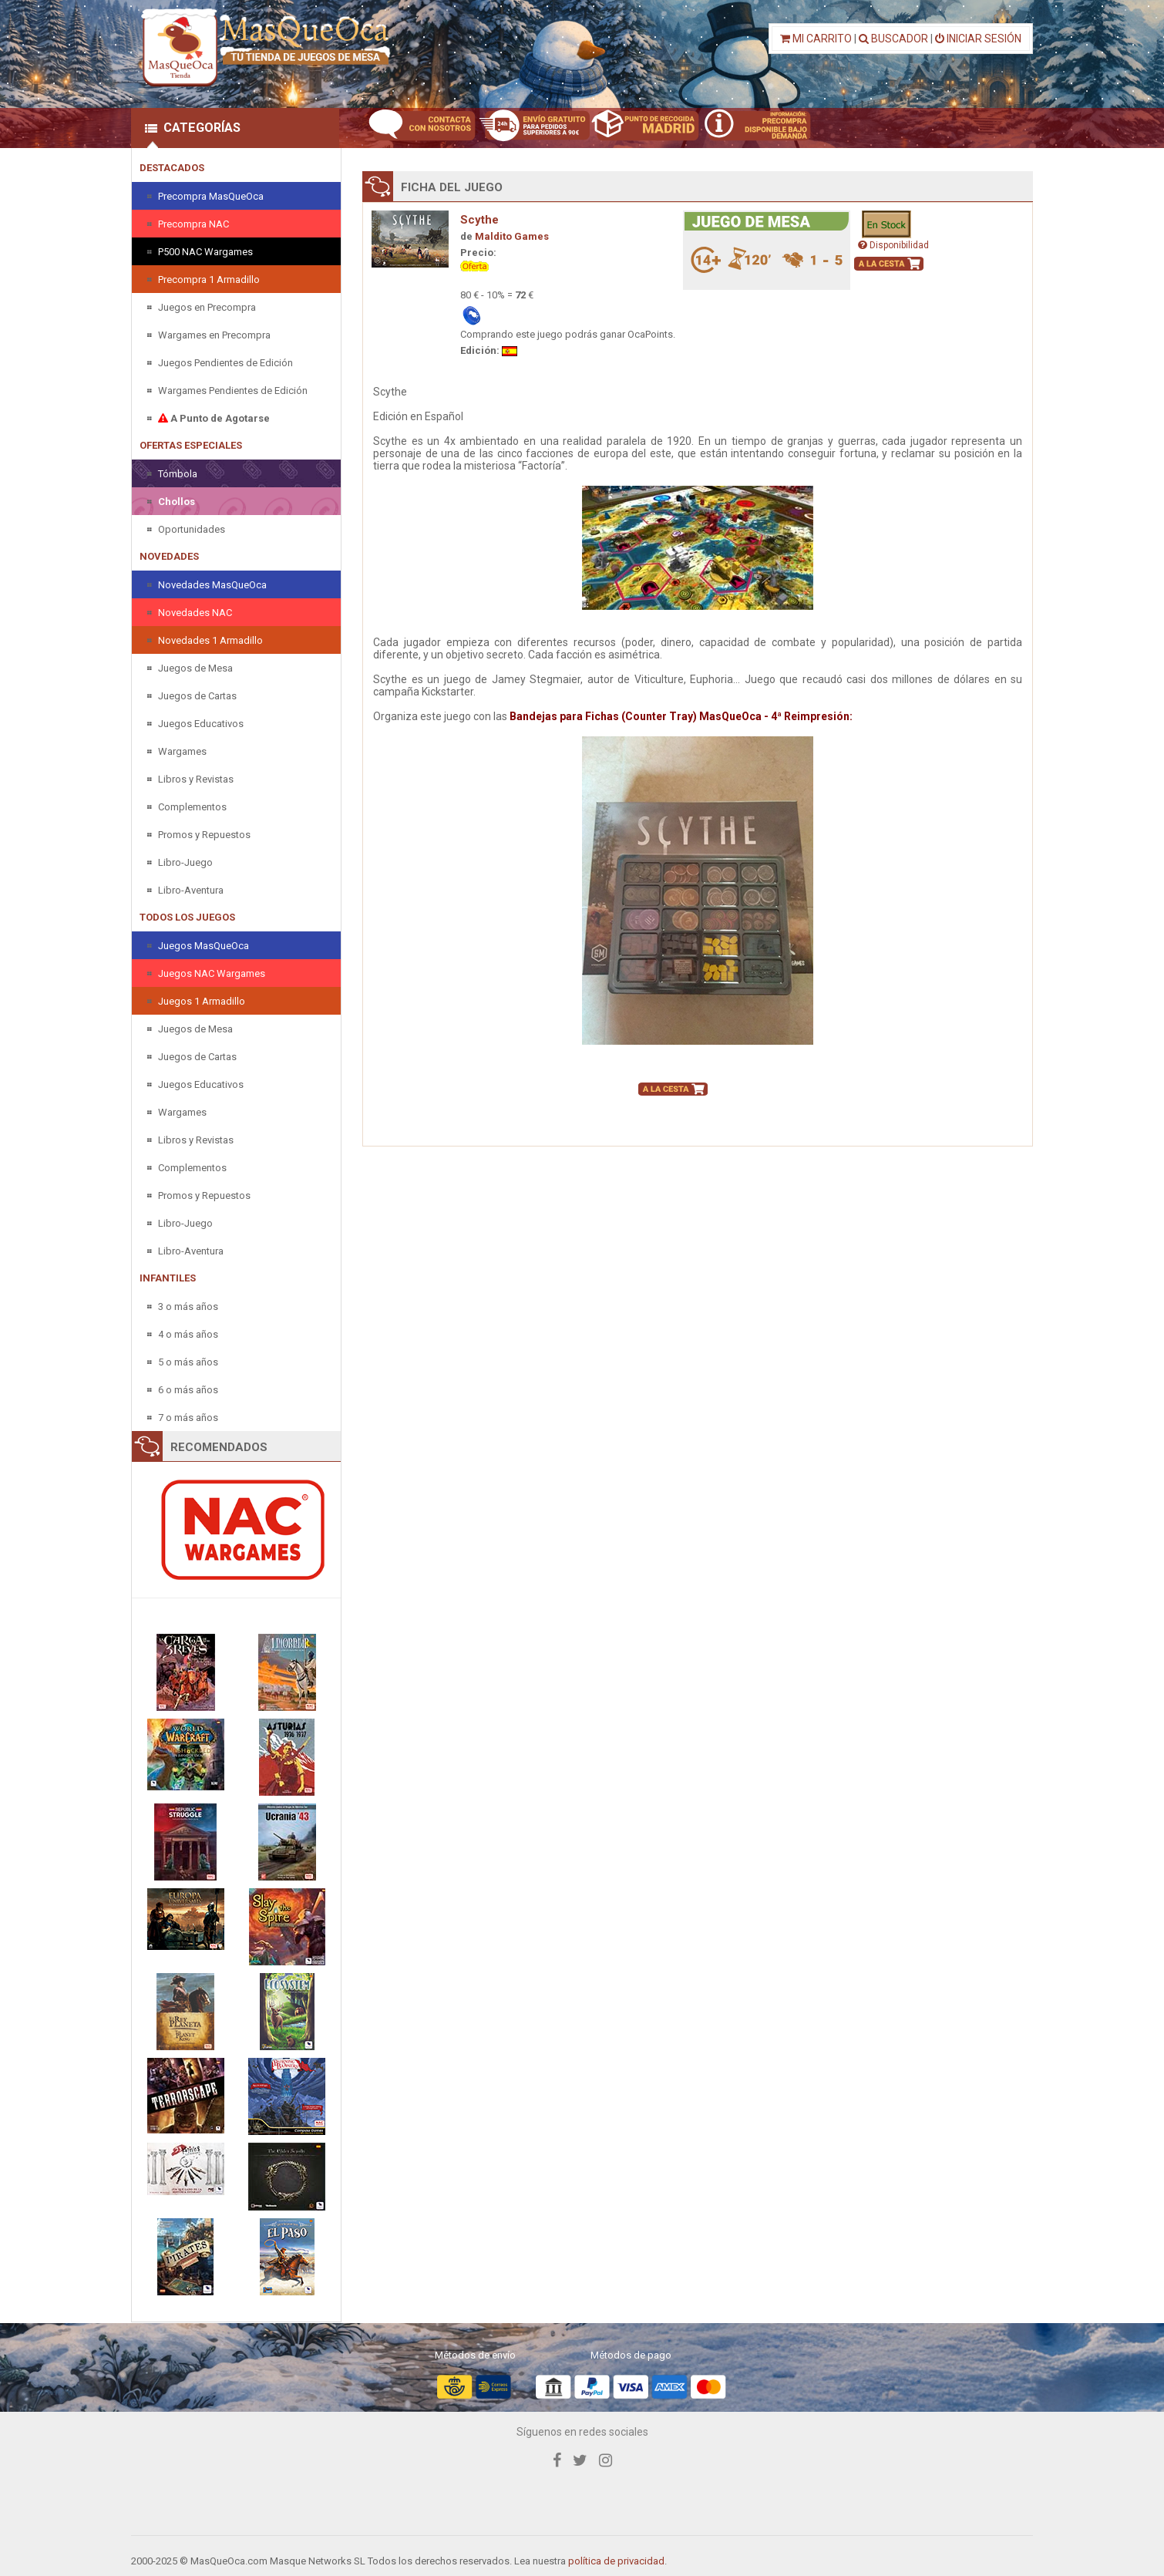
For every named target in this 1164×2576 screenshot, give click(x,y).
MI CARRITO (816, 38)
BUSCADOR (893, 38)
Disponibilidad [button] (893, 245)
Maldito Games (512, 236)
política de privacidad (616, 2561)
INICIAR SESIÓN (978, 38)
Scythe (479, 220)
